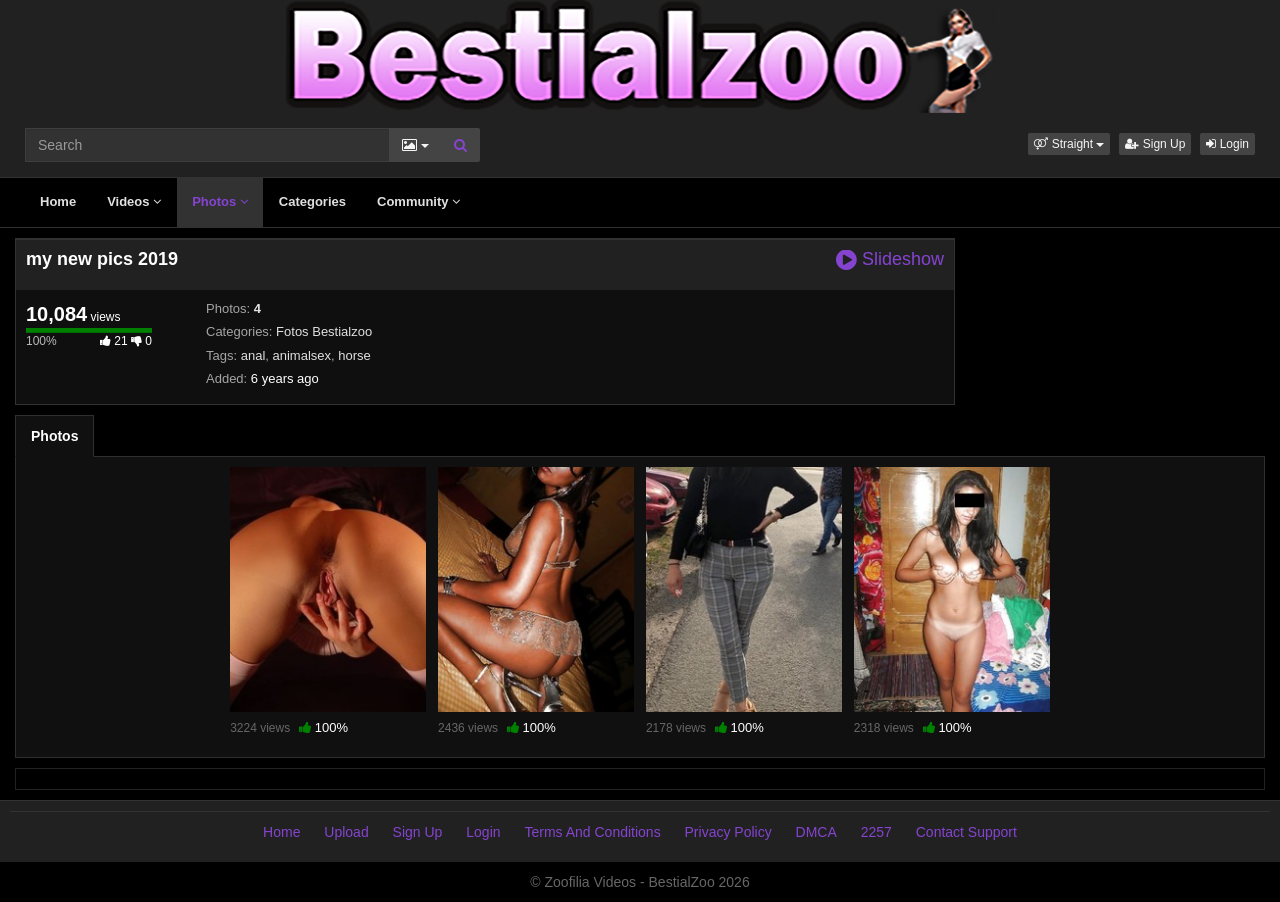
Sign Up (1155, 144)
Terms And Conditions (592, 832)
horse (354, 355)
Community (418, 201)
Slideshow (890, 259)
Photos (220, 201)
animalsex (302, 355)
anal (253, 355)
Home (58, 201)
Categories (312, 201)
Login (1227, 144)
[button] (1069, 144)
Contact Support (966, 832)
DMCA (816, 832)
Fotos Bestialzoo (324, 331)
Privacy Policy (728, 832)
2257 (876, 832)
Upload (346, 832)
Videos (134, 201)
